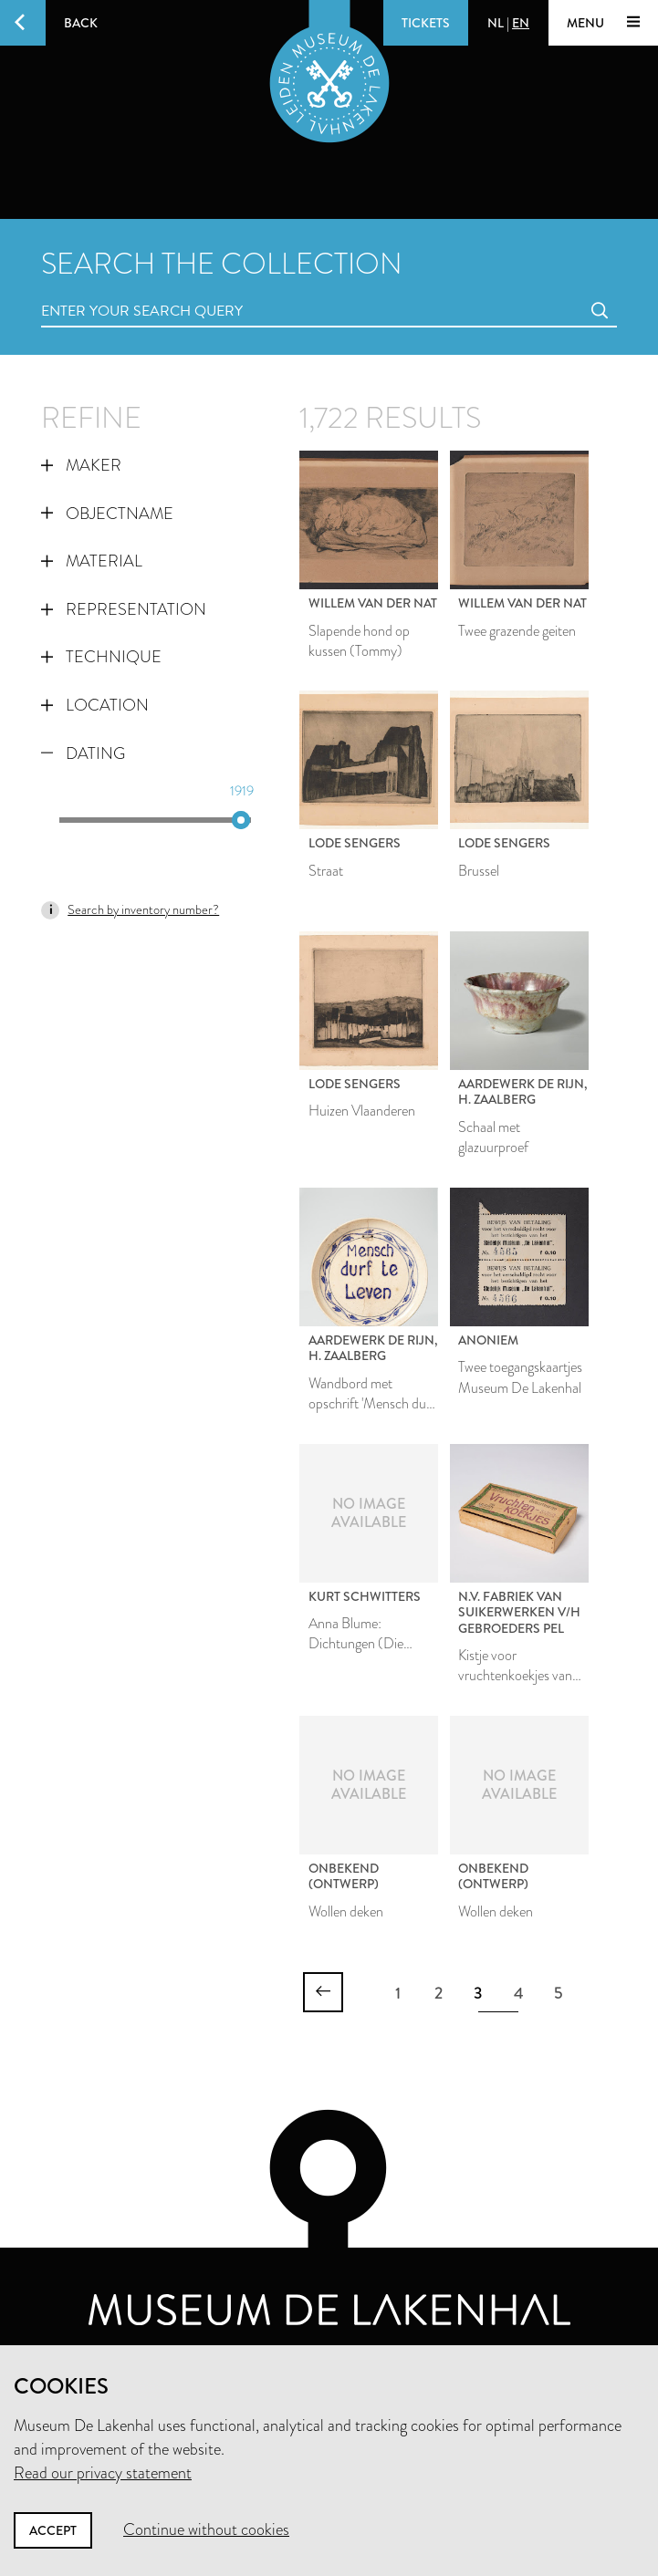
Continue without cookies (206, 2529)
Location (95, 705)
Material (91, 561)
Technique (101, 657)
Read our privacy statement (103, 2473)
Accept (53, 2530)
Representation (123, 609)
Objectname (107, 513)
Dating (83, 753)
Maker (81, 465)
